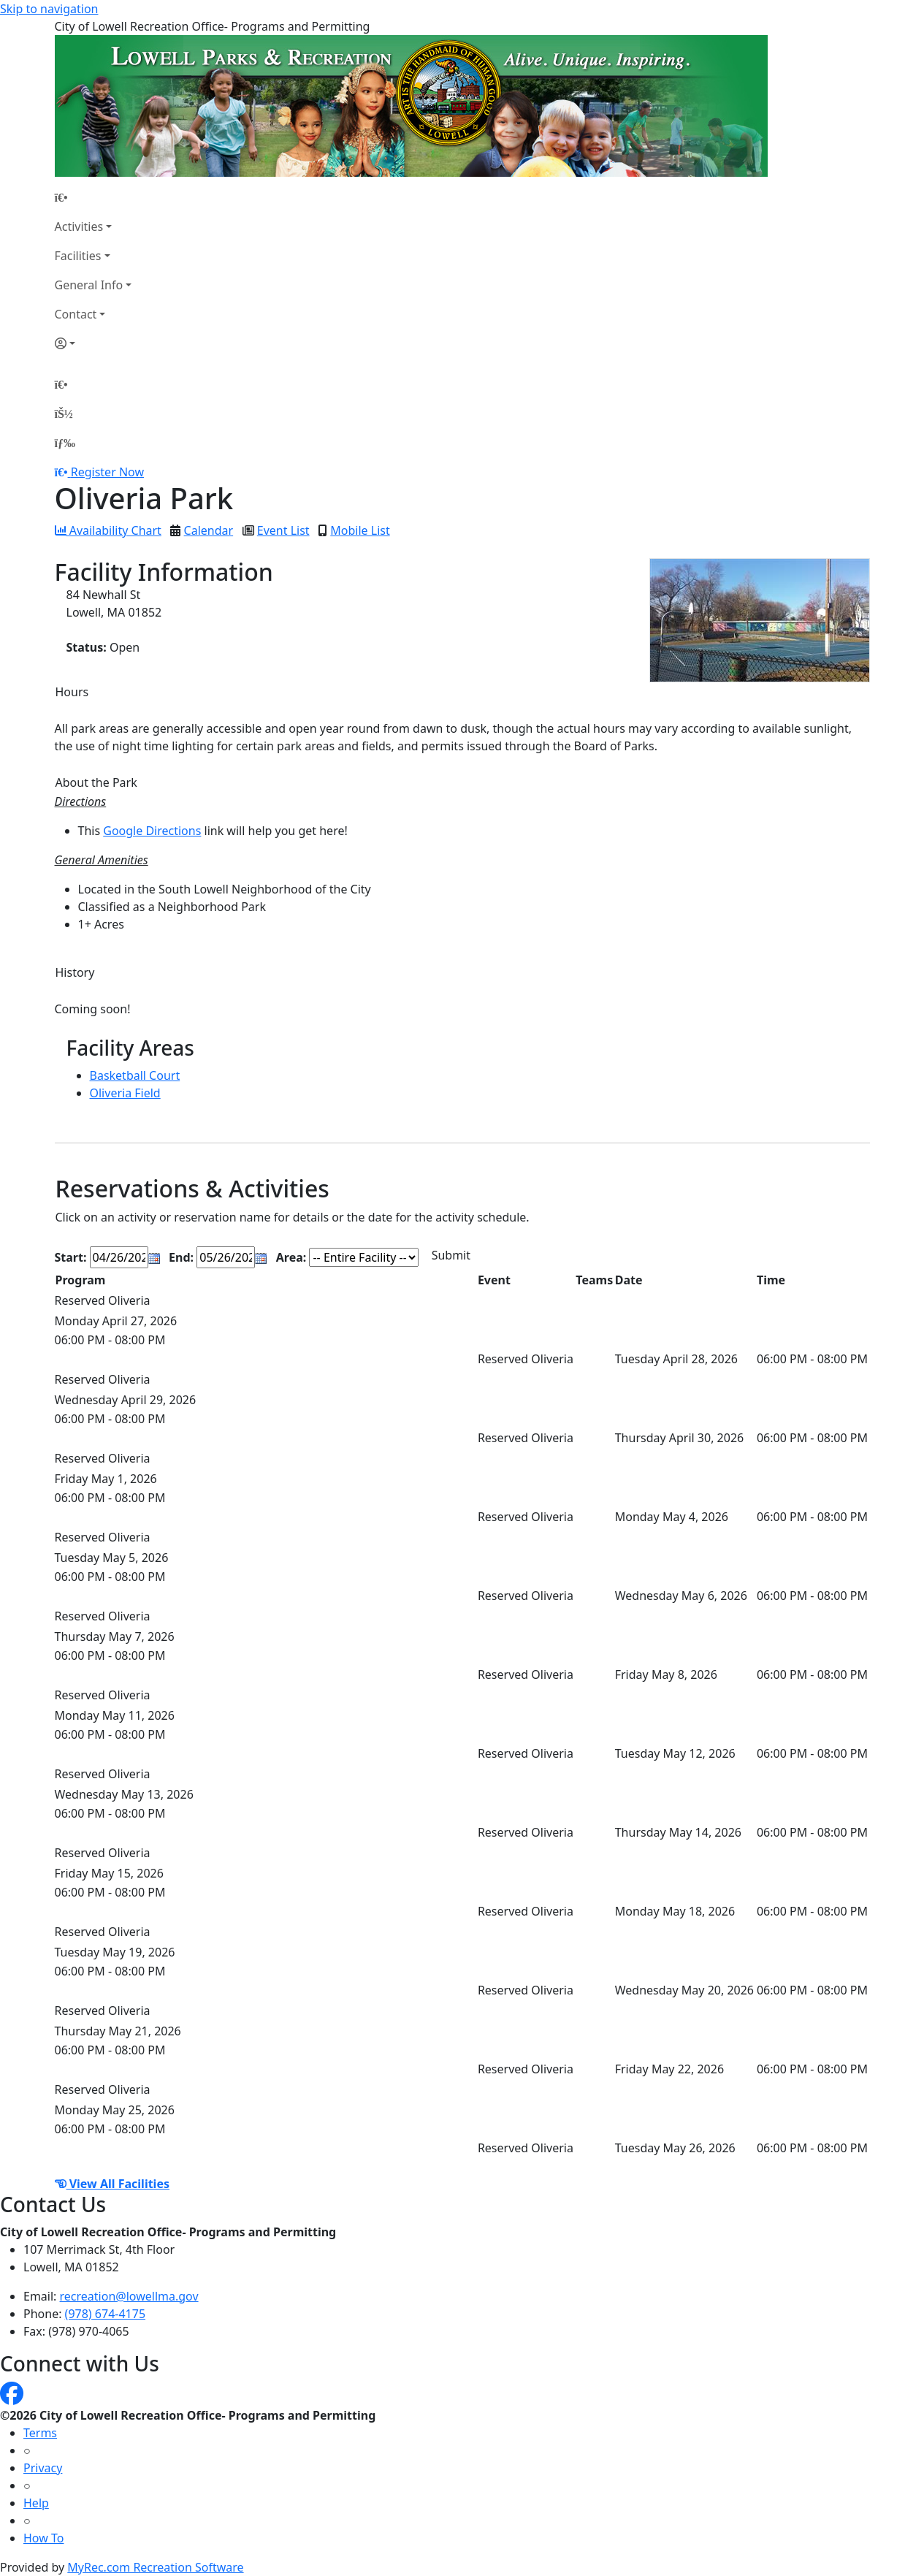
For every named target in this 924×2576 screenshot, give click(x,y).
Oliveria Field (125, 1093)
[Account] (93, 343)
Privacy (42, 2468)
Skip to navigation (49, 9)
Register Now (107, 472)
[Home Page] (93, 197)
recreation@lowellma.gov (129, 2296)
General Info (89, 285)
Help (36, 2503)
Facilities (78, 256)
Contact (76, 314)
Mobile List (359, 530)
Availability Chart (108, 530)
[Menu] (65, 442)
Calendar (209, 530)
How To (43, 2538)
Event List (283, 530)
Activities (79, 226)
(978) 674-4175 (105, 2314)
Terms (40, 2433)
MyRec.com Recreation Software (155, 2567)
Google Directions (152, 831)
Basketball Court (135, 1075)
